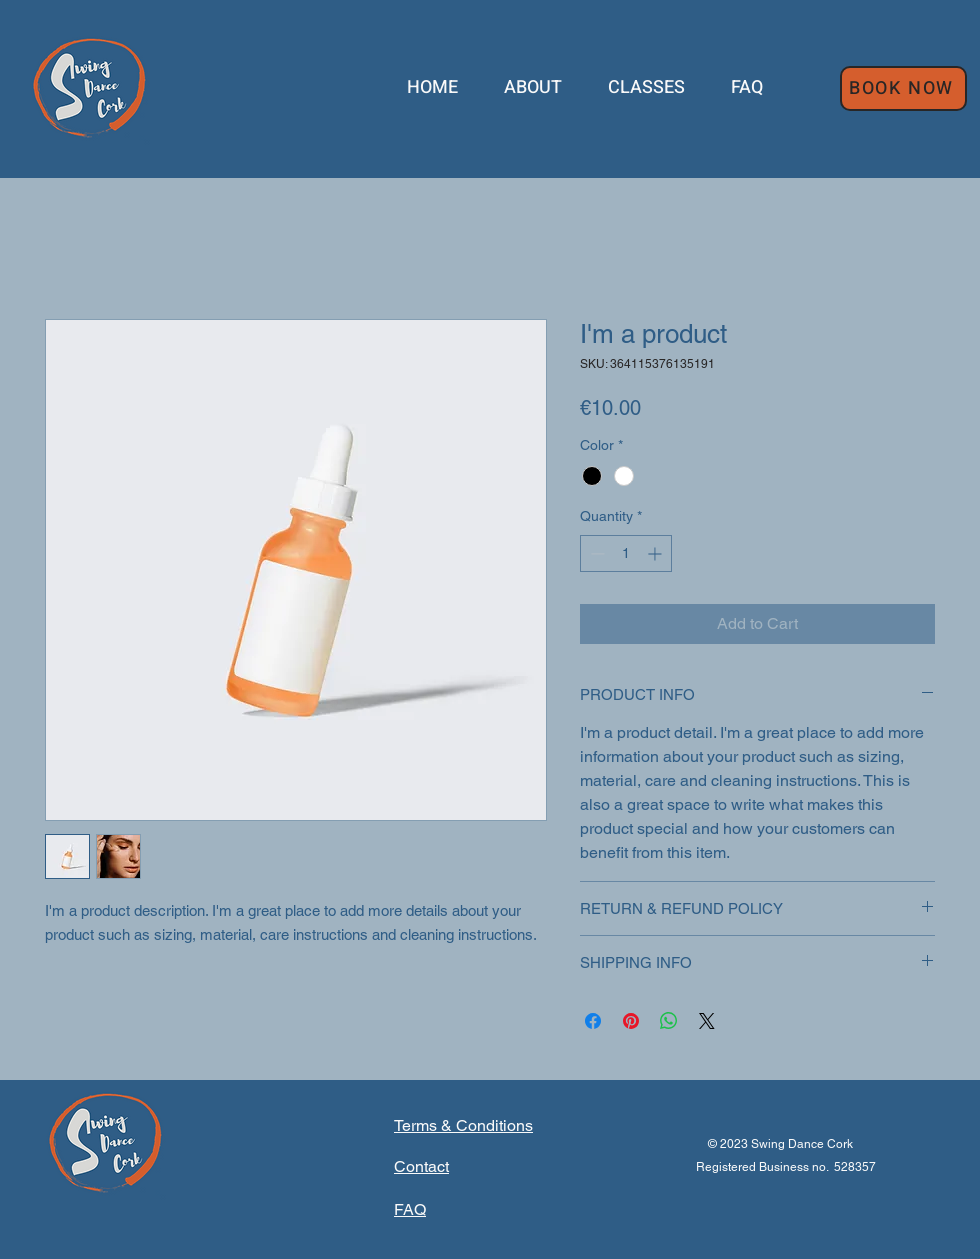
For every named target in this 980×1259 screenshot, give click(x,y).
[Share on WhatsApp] (669, 1021)
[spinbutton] (626, 553)
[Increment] (656, 553)
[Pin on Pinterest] (631, 1021)
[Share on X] (707, 1021)
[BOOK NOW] (903, 88)
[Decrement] (595, 553)
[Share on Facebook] (593, 1021)
